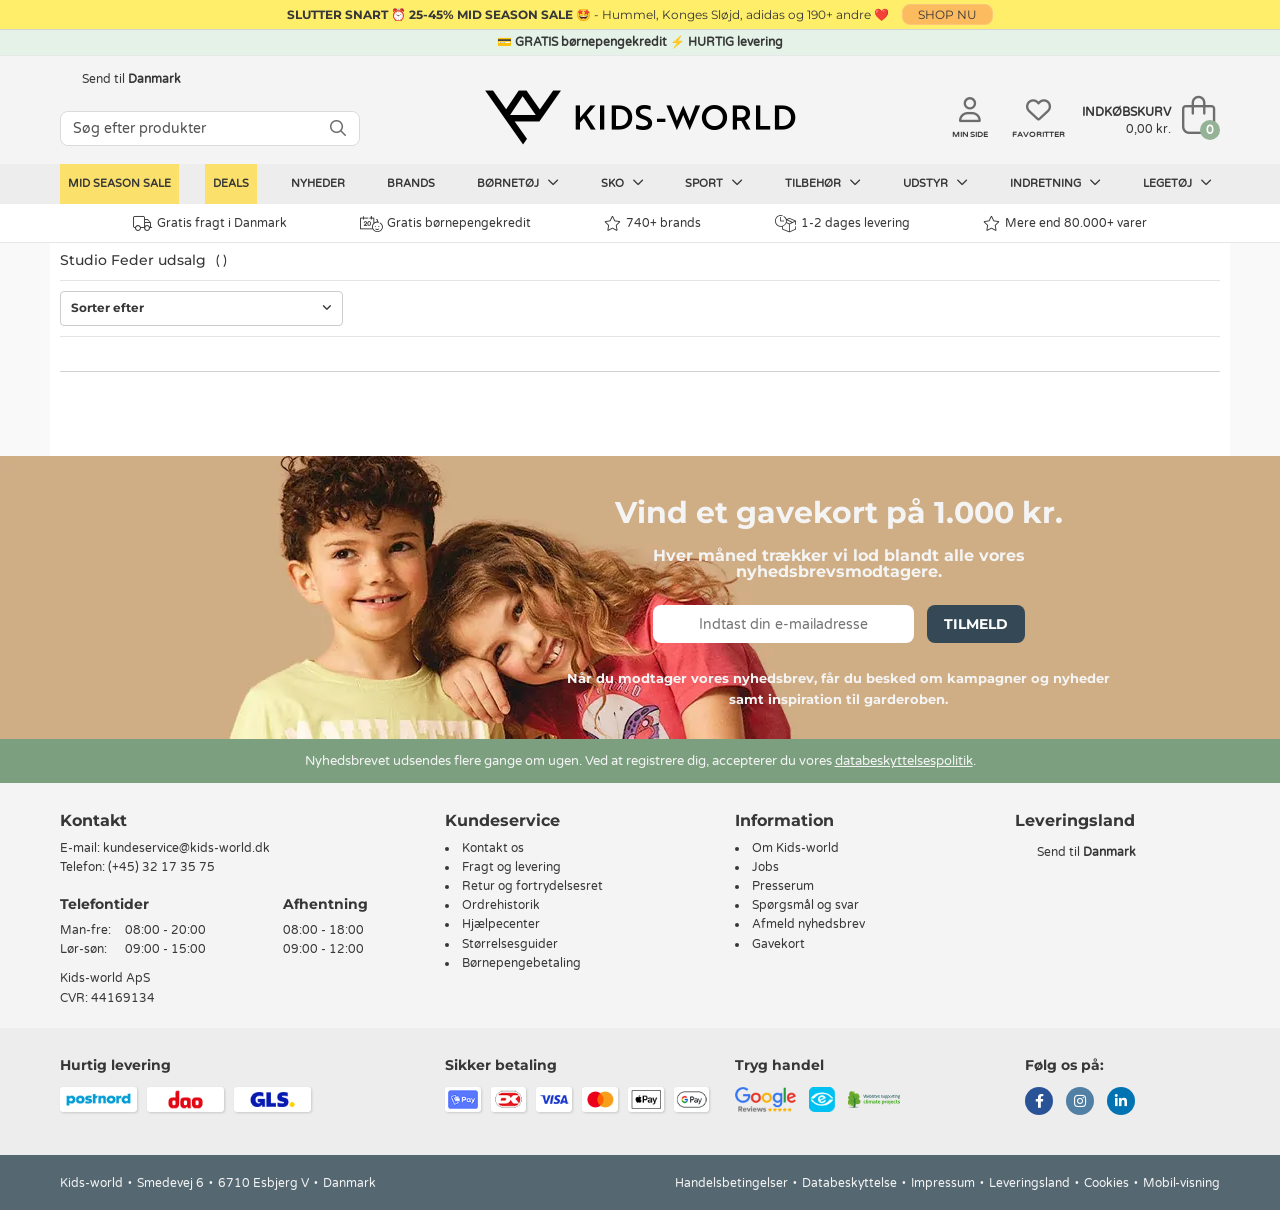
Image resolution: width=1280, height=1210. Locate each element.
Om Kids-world (795, 848)
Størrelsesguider (510, 944)
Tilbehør (823, 183)
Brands (411, 183)
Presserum (783, 886)
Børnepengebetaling (521, 963)
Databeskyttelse (849, 1183)
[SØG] (338, 128)
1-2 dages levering (842, 223)
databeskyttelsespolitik (904, 761)
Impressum (943, 1183)
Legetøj (1177, 183)
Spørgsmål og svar (805, 905)
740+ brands (652, 223)
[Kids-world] (640, 117)
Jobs (765, 867)
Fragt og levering (511, 867)
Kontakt (93, 820)
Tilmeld (976, 624)
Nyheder (318, 183)
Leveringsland (1029, 1183)
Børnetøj (518, 183)
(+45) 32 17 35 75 (161, 867)
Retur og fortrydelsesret (532, 886)
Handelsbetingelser (731, 1183)
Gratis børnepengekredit (445, 224)
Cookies (1106, 1183)
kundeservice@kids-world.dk (186, 848)
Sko (622, 183)
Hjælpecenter (501, 924)
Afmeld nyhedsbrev (808, 924)
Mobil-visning (1181, 1183)
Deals (231, 183)
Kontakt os (493, 848)
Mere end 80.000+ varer (1065, 223)
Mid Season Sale (119, 183)
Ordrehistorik (501, 905)
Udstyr (935, 183)
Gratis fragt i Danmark (210, 223)
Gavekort (778, 944)
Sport (714, 183)
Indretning (1055, 183)
